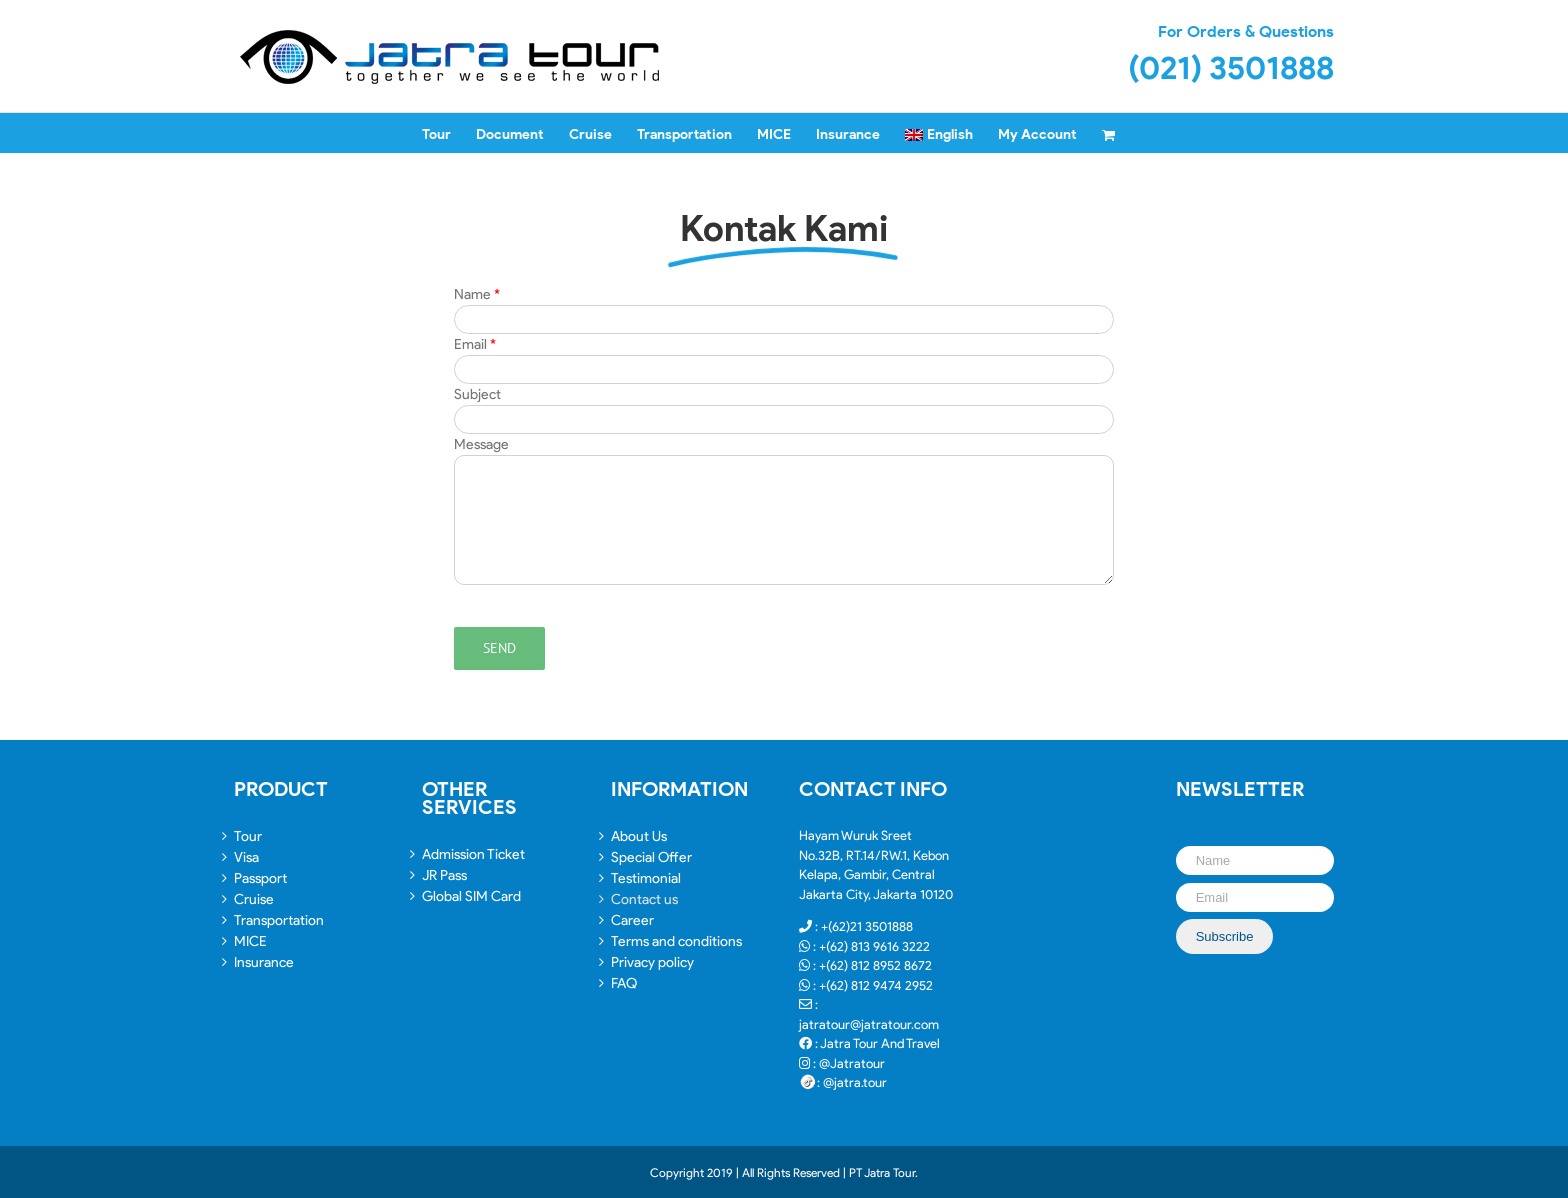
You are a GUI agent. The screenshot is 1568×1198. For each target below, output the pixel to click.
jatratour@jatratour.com (869, 1024)
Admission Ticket (473, 854)
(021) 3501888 (1231, 67)
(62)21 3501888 (870, 926)
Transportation (279, 920)
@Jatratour (852, 1063)
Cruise (254, 899)
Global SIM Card (471, 896)
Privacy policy (652, 962)
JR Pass (444, 875)
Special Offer (651, 857)
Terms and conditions (676, 941)
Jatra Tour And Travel (880, 1043)
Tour (248, 836)
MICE (250, 941)
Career (632, 920)
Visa (246, 857)
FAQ (624, 983)
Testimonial (646, 878)
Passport (260, 878)
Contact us (644, 899)
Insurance (264, 962)
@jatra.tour (855, 1082)
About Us (639, 836)
